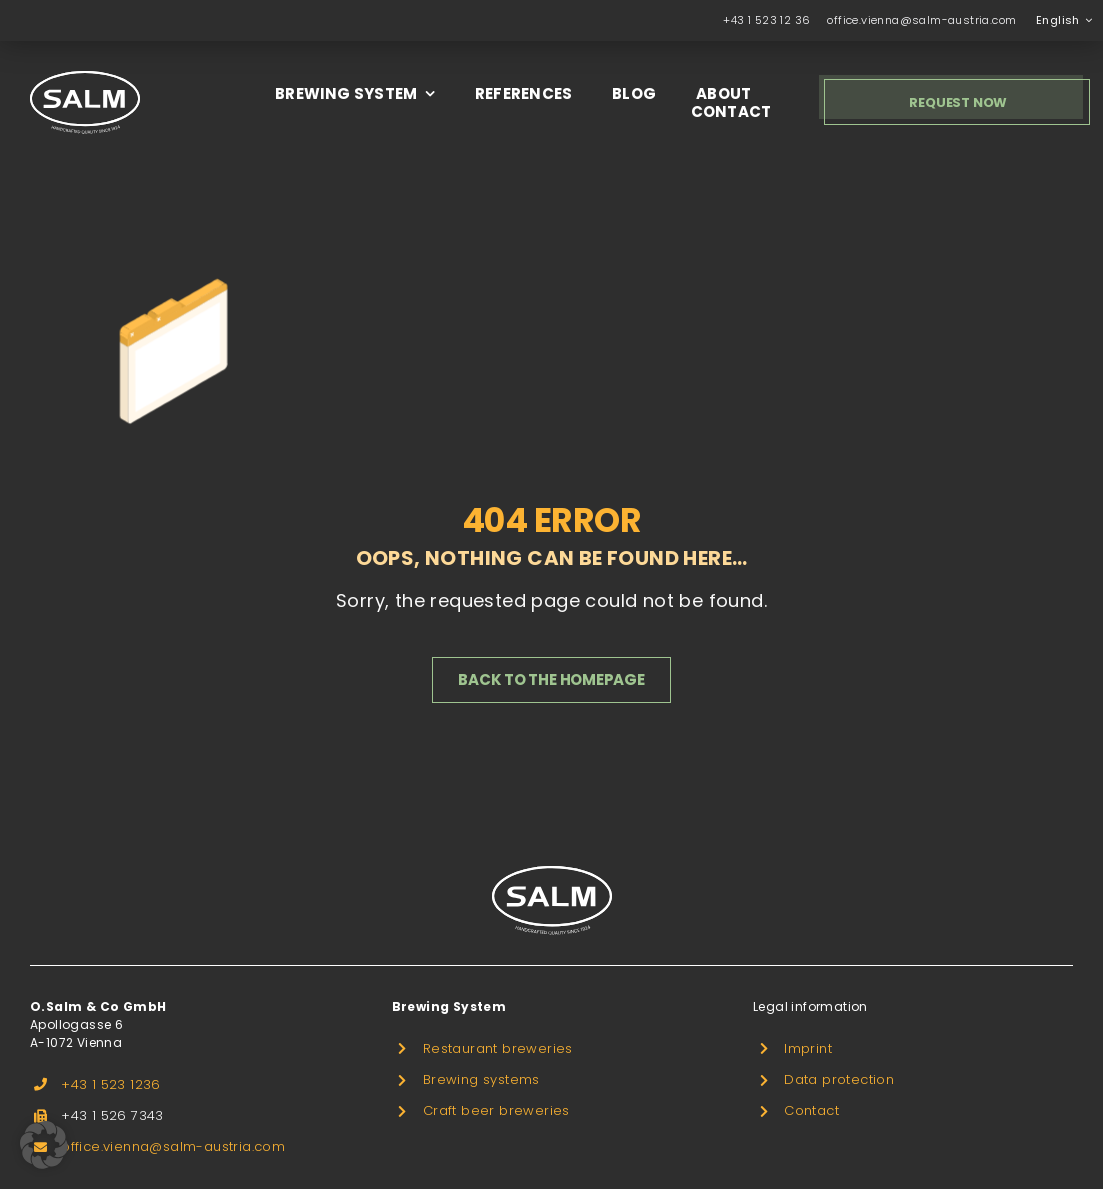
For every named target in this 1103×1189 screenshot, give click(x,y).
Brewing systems (481, 1079)
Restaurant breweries (498, 1048)
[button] (44, 1145)
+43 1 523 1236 (111, 1084)
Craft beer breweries (496, 1110)
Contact (811, 1110)
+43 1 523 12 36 (766, 20)
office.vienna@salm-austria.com (921, 20)
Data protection (839, 1079)
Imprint (808, 1048)
